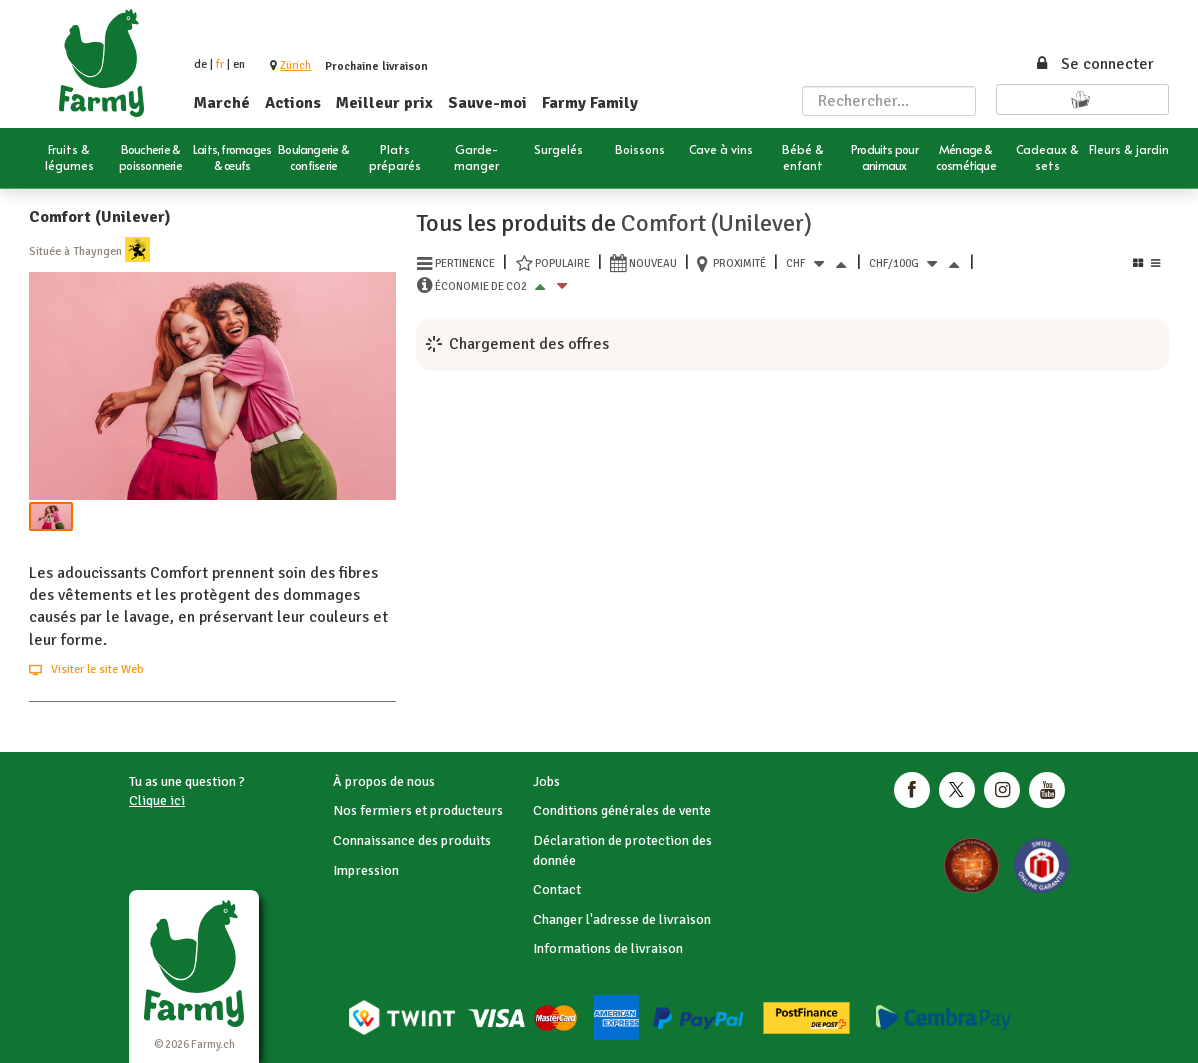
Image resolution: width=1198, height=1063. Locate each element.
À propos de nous (384, 781)
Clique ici (157, 800)
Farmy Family (590, 103)
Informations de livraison (608, 948)
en (239, 64)
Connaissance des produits (412, 840)
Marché (222, 103)
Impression (366, 870)
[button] (295, 65)
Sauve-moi (487, 103)
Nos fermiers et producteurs (418, 810)
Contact (557, 889)
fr (220, 64)
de (200, 64)
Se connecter (1094, 64)
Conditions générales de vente (622, 810)
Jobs (546, 781)
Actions (293, 103)
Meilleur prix (384, 103)
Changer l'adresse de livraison (622, 919)
